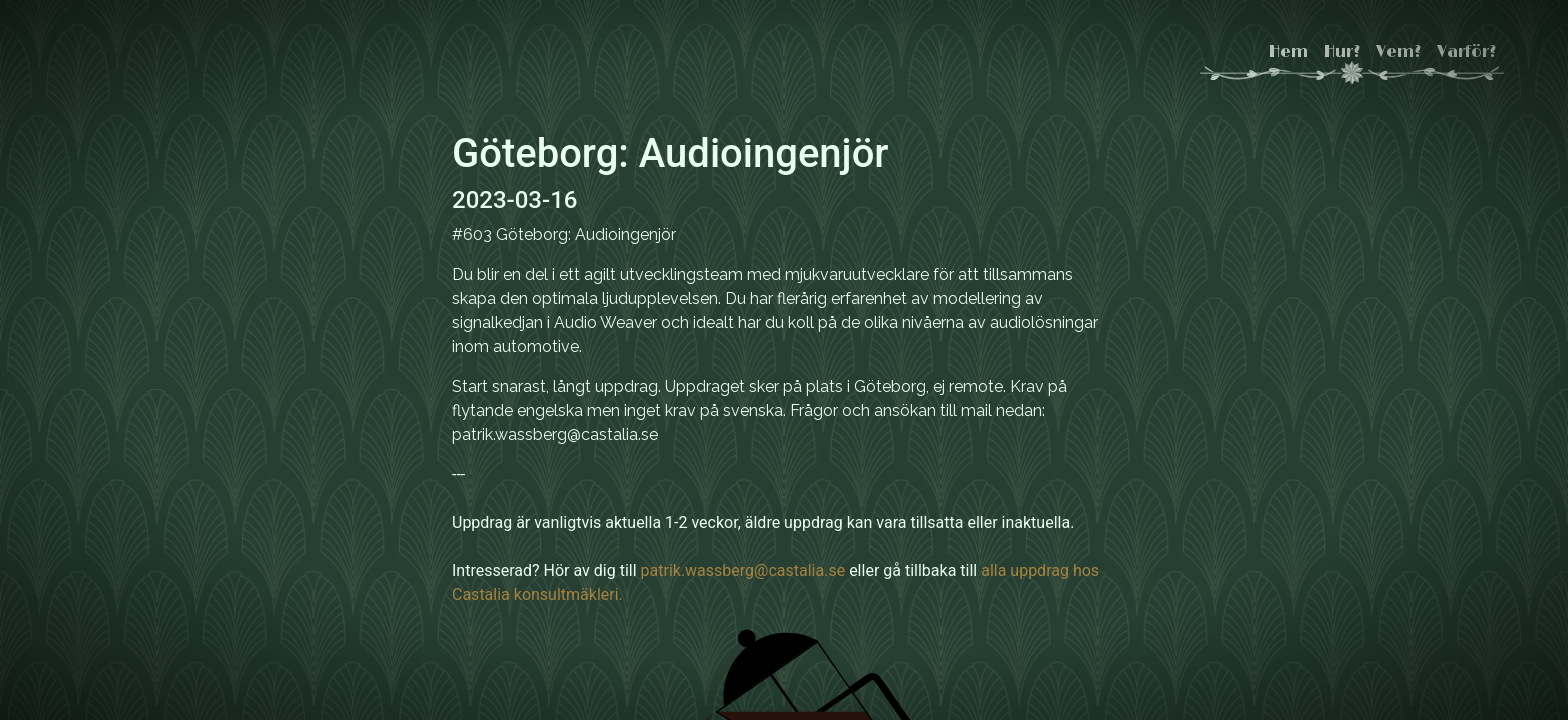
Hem (1288, 52)
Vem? (1398, 52)
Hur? (1342, 52)
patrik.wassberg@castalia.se (743, 570)
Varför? (1466, 52)
